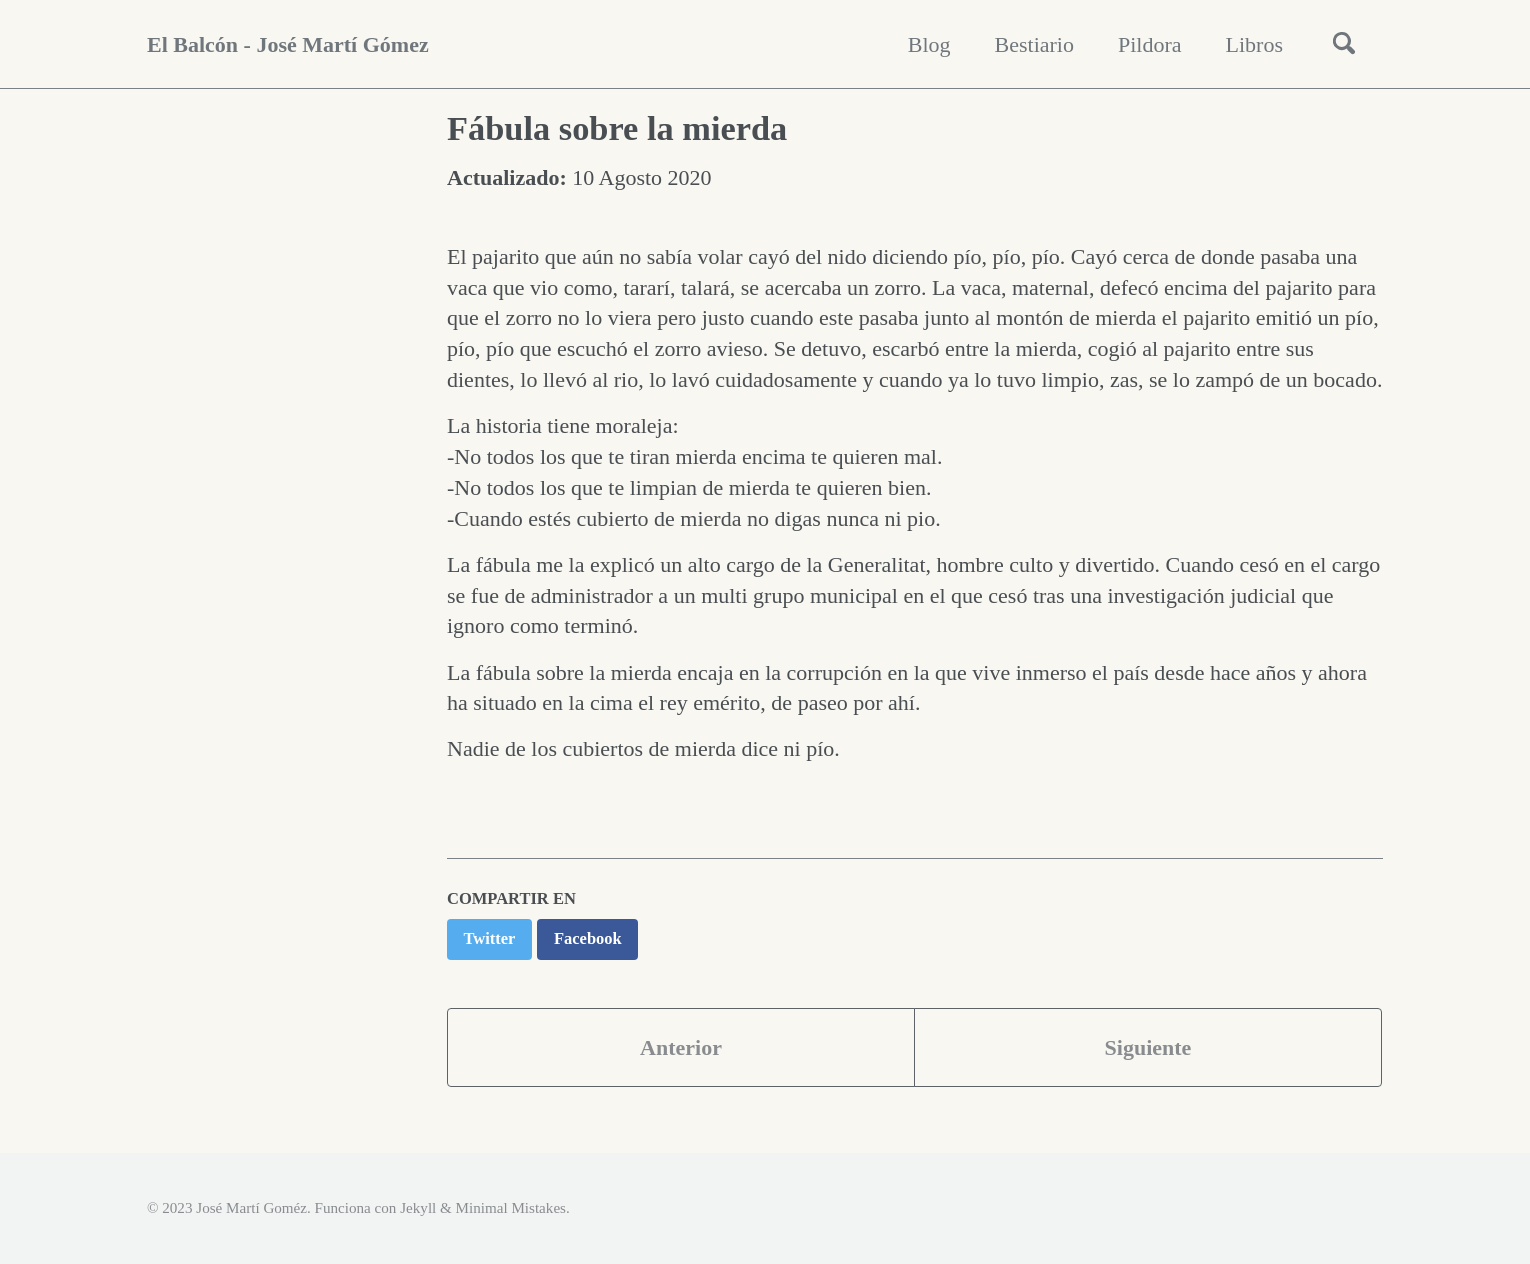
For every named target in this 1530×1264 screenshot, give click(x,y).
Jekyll (418, 1208)
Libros (1254, 44)
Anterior (681, 1047)
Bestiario (1034, 44)
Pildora (1150, 44)
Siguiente (1148, 1047)
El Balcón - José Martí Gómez (288, 44)
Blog (929, 44)
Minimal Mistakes (511, 1208)
